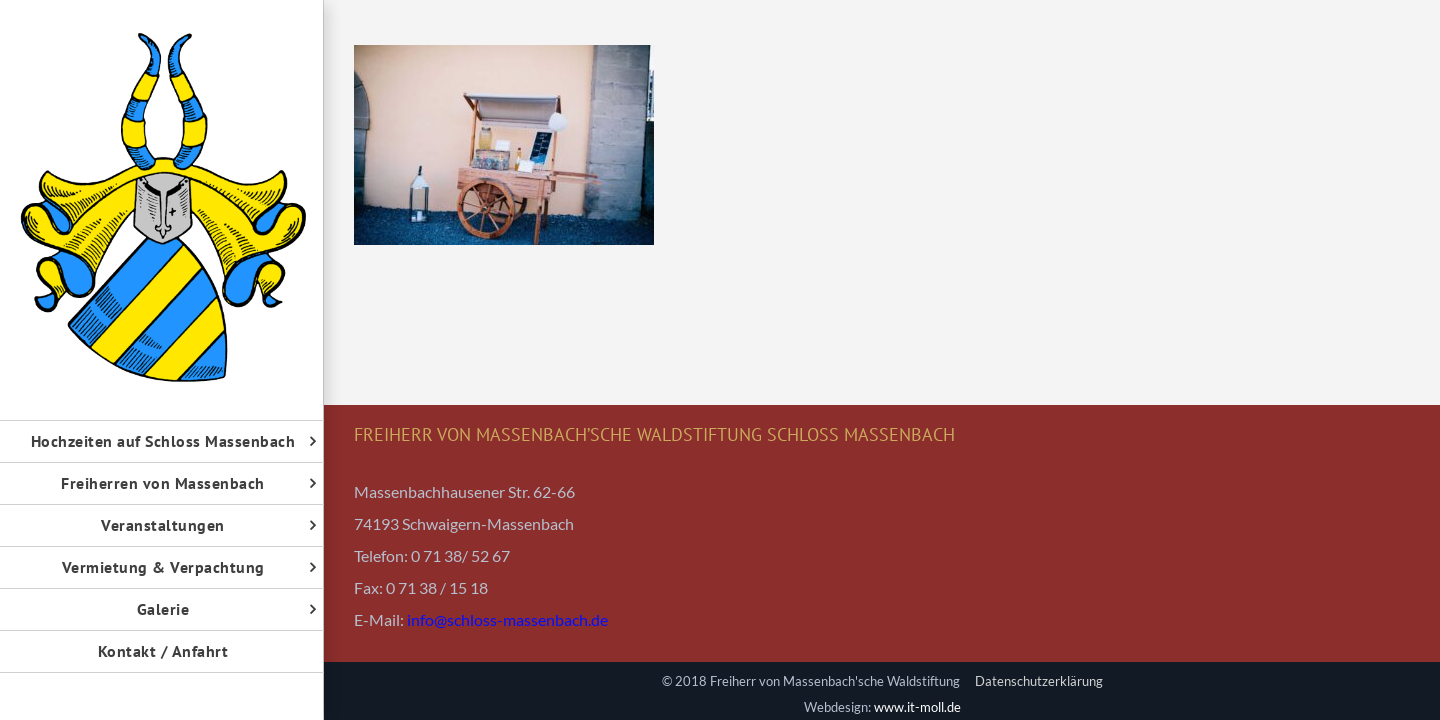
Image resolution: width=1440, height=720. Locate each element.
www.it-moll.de (917, 707)
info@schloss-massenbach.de (507, 619)
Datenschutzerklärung (1039, 681)
